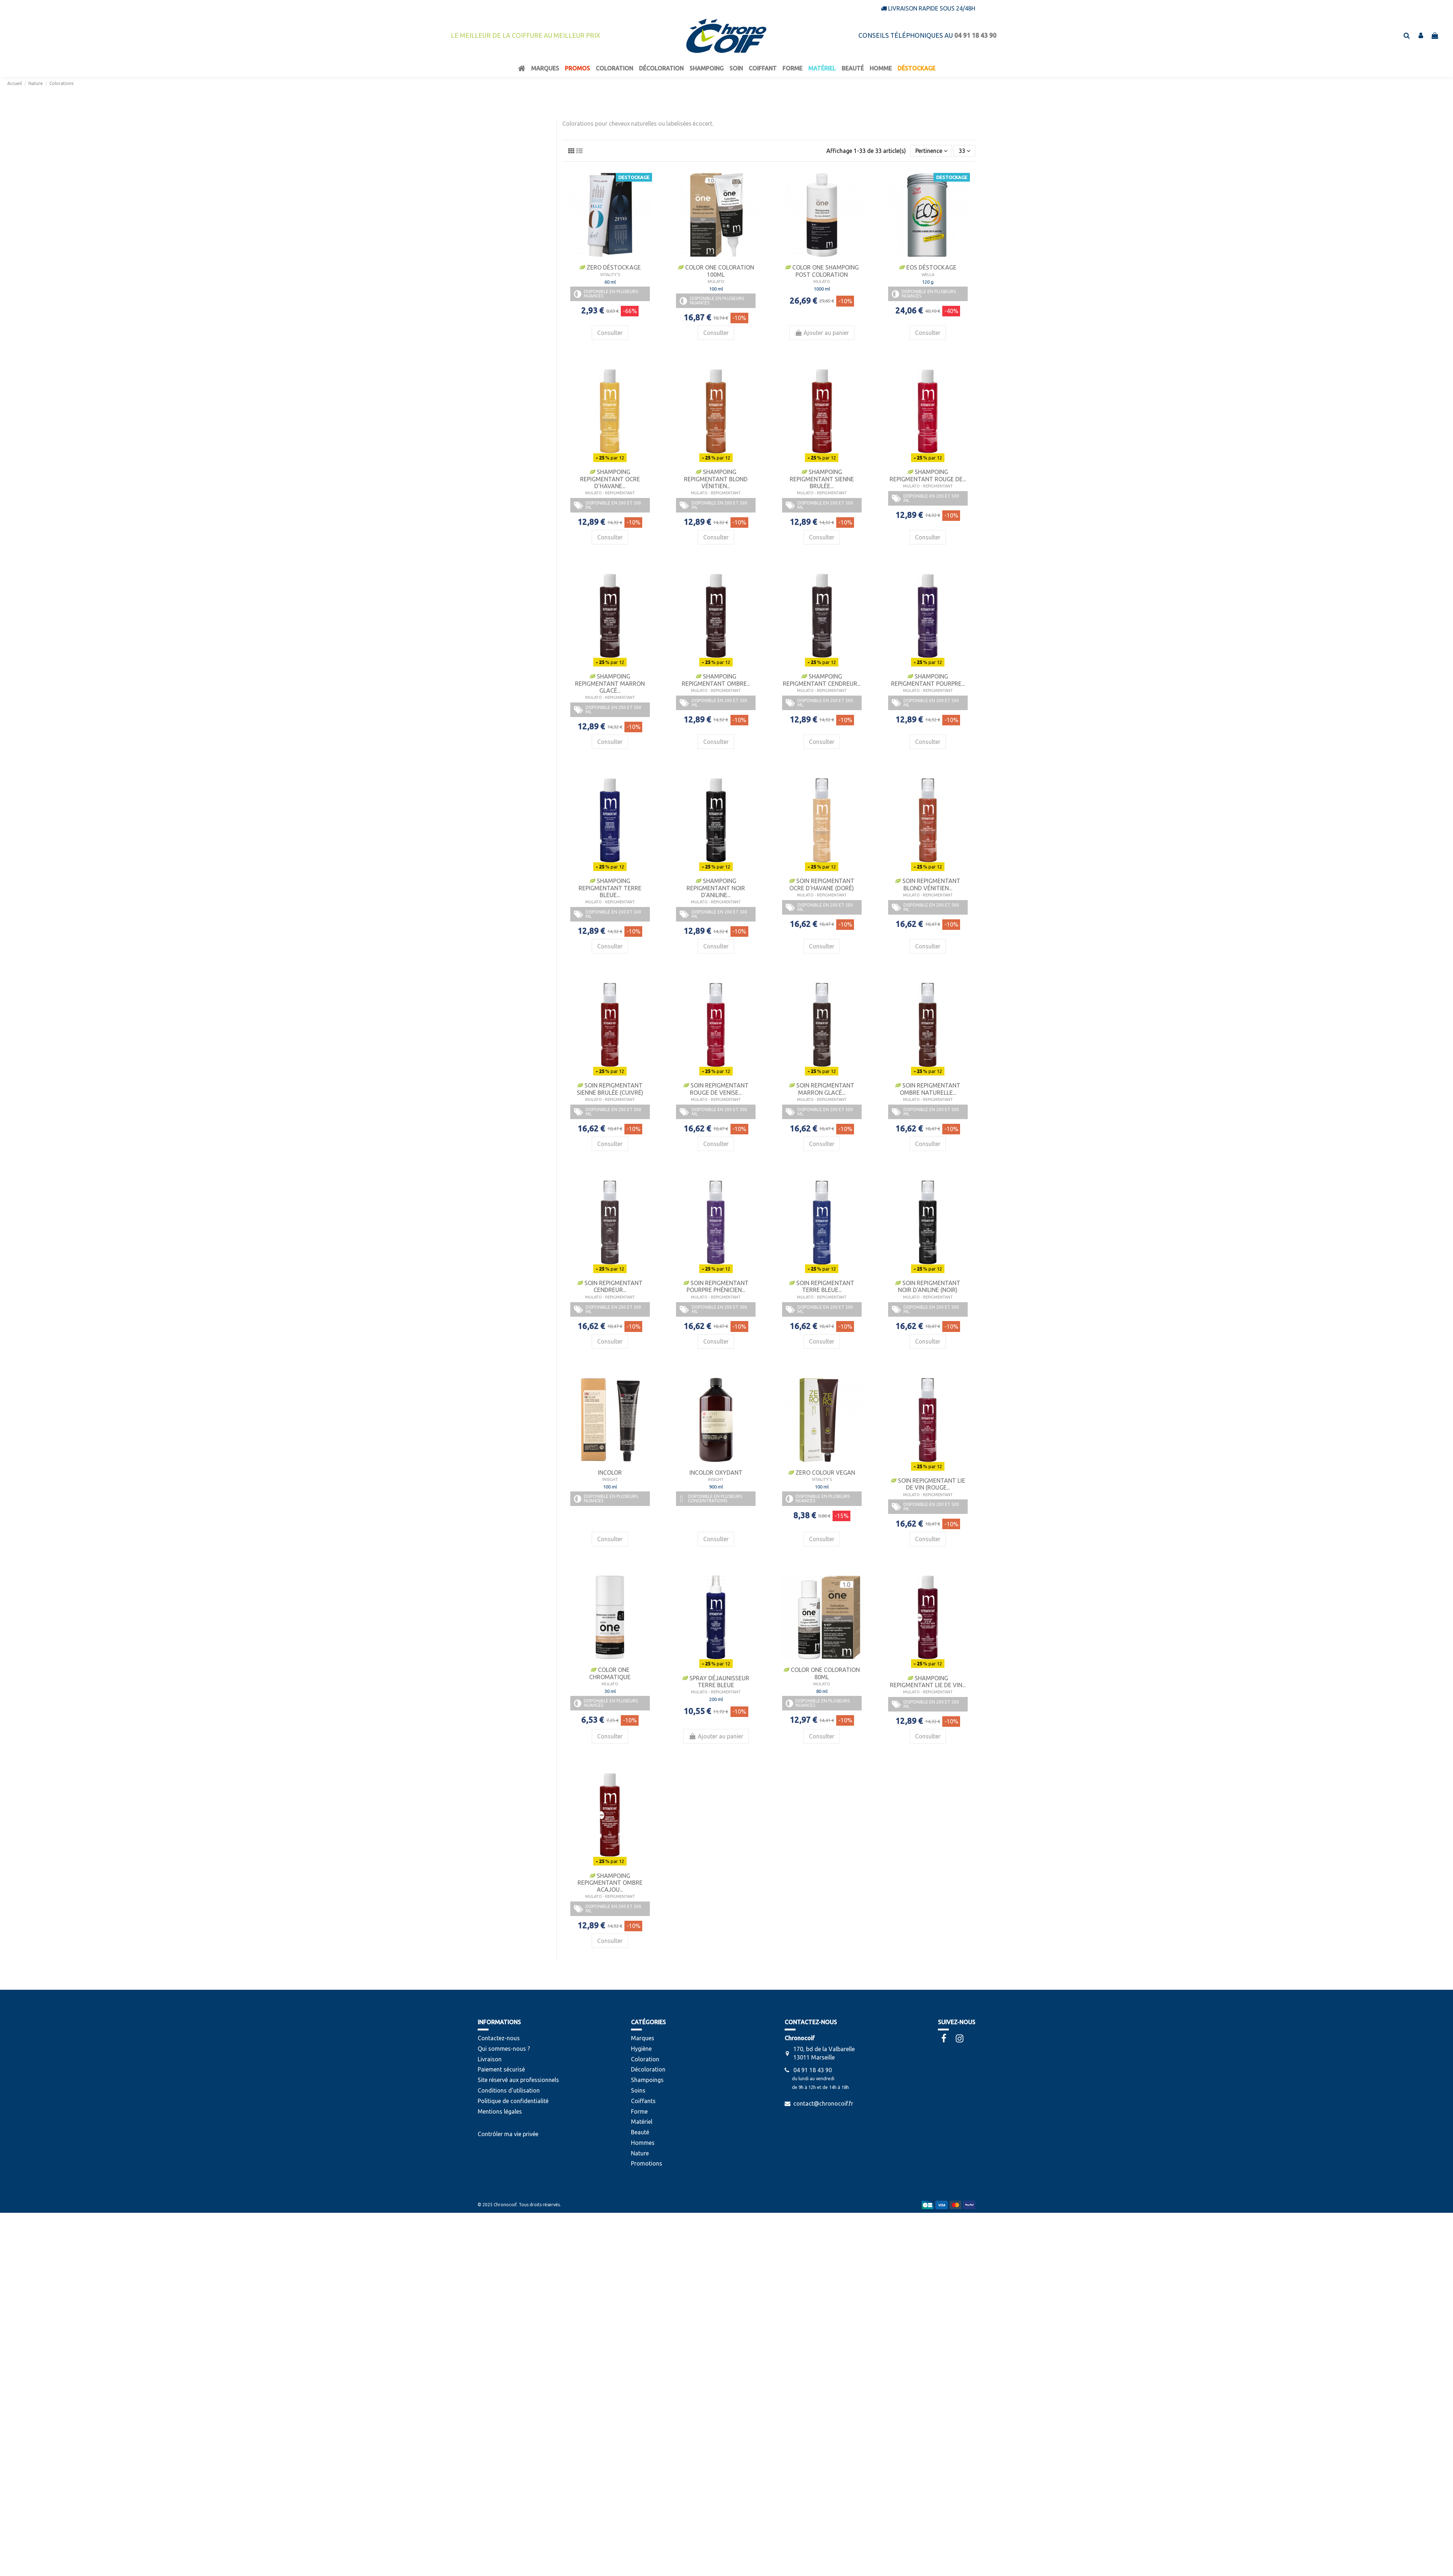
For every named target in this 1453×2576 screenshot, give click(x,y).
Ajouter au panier (822, 332)
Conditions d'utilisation (509, 2090)
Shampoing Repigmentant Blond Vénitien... (716, 479)
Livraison (490, 2059)
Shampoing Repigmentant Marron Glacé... (610, 683)
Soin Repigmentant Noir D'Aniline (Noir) (927, 1286)
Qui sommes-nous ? (504, 2048)
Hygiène (641, 2048)
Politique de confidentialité (513, 2101)
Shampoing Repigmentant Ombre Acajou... (610, 1882)
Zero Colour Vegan (821, 1472)
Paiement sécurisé (501, 2069)
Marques (642, 2038)
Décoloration (648, 2069)
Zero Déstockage (610, 267)
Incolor (610, 1472)
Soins (638, 2090)
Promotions (646, 2163)
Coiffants (643, 2101)
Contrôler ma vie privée (508, 2134)
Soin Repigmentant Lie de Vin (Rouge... (928, 1484)
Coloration (645, 2059)
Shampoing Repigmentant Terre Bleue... (610, 888)
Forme (639, 2111)
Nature (640, 2153)
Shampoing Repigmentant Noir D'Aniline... (716, 888)
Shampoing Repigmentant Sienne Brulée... (822, 479)
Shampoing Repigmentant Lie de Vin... (928, 1681)
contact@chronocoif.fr (823, 2103)
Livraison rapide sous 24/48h (931, 8)
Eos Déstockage (927, 267)
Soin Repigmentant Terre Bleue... (821, 1286)
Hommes (643, 2142)
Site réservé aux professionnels (518, 2080)
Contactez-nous (499, 2038)
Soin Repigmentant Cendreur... (610, 1286)
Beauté (640, 2132)
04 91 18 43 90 (812, 2070)
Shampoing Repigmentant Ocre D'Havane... (610, 479)
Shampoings (647, 2080)
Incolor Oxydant (715, 1472)
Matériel (641, 2121)
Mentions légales (500, 2111)
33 (964, 150)
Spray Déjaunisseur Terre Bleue (715, 1681)
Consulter (610, 332)
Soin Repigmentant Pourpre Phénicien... (716, 1286)
